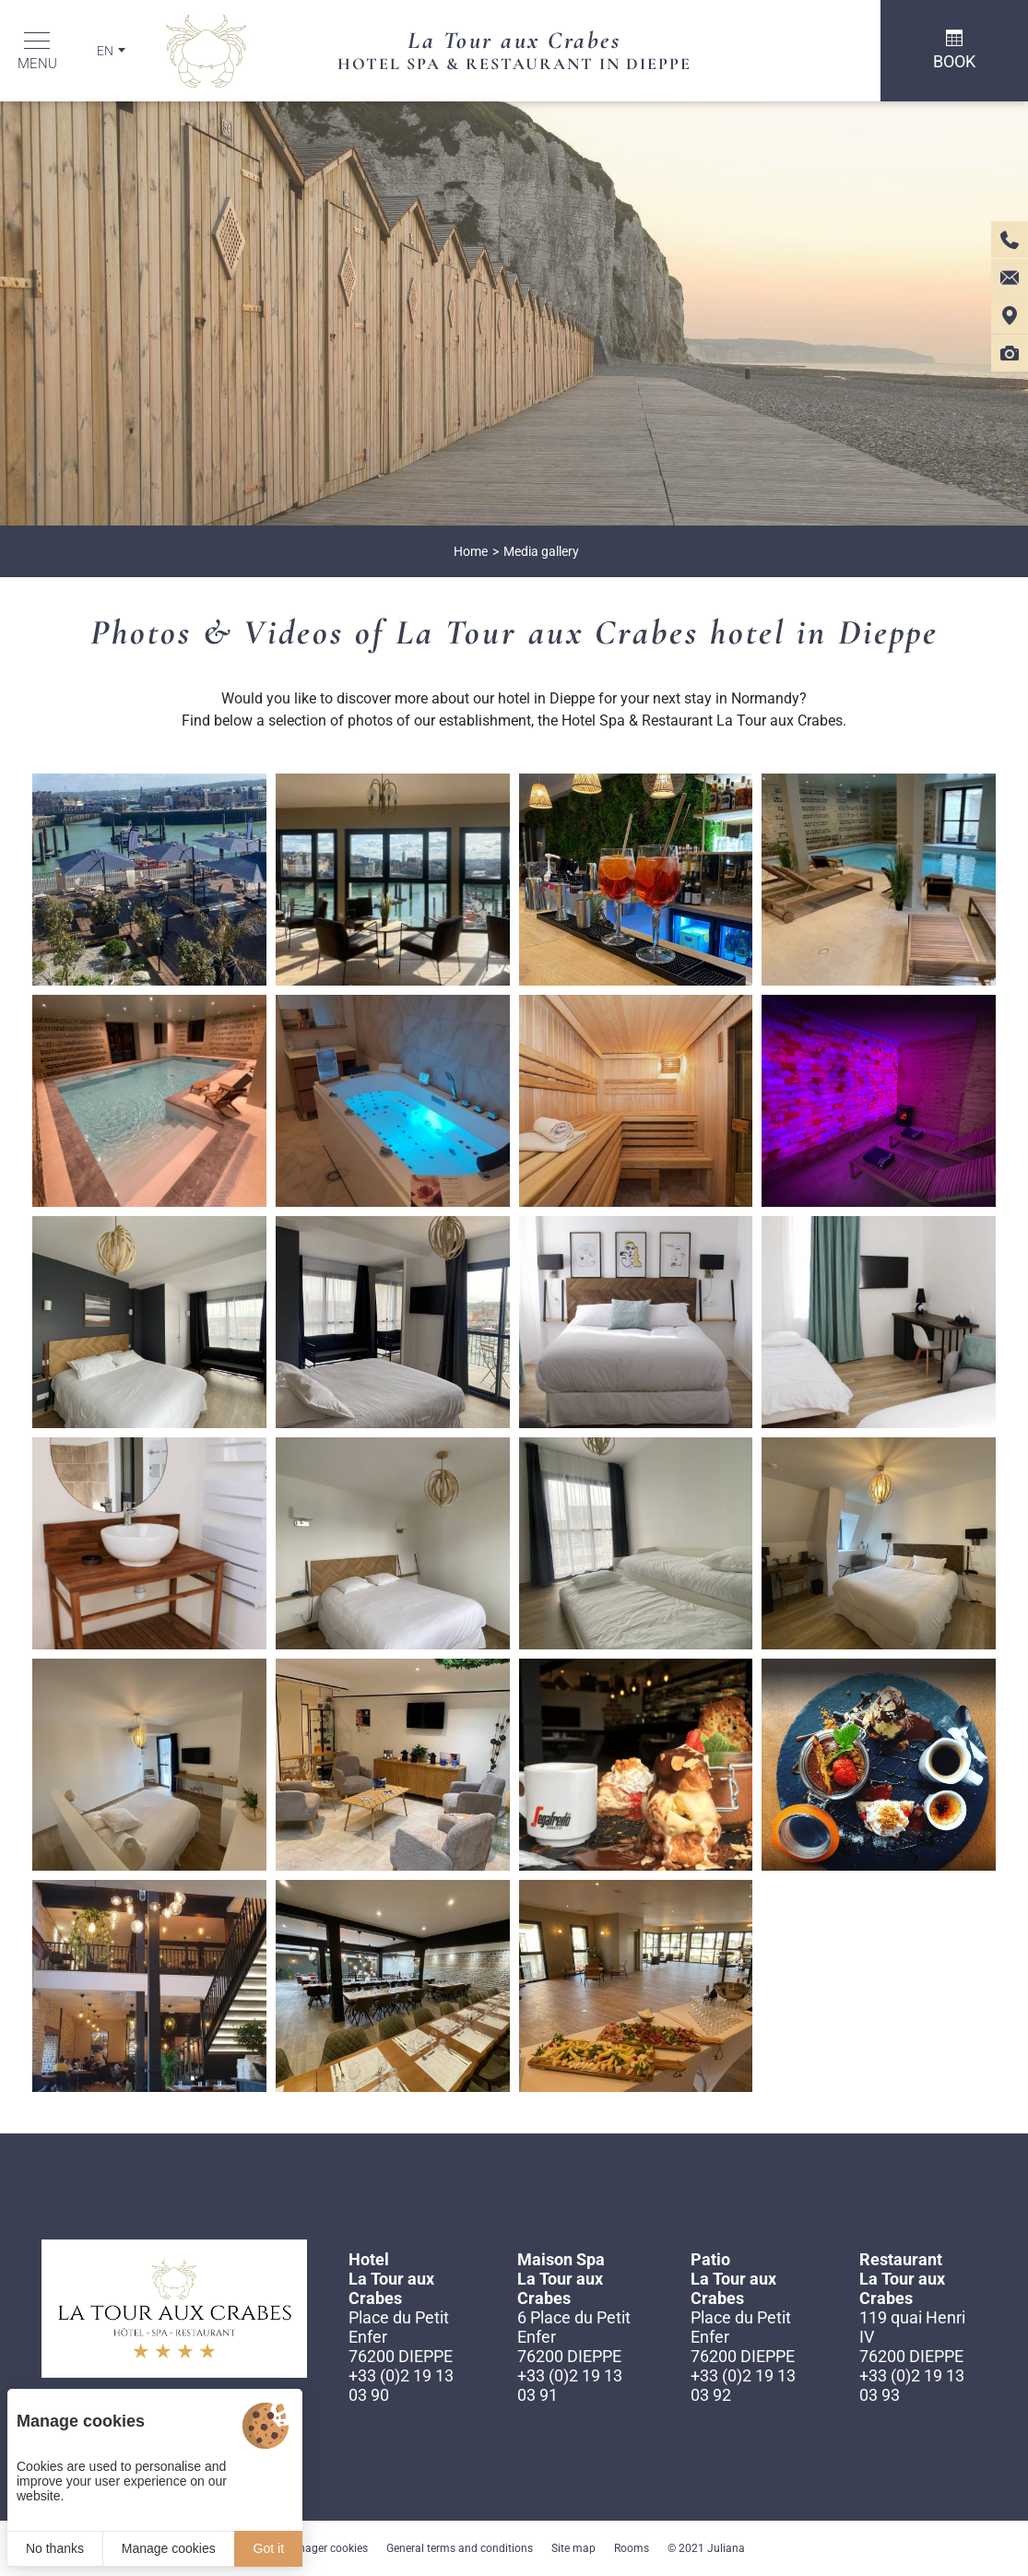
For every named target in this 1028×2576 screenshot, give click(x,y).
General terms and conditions (459, 2548)
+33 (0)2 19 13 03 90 (401, 2385)
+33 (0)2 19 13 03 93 (911, 2385)
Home (471, 551)
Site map (573, 2548)
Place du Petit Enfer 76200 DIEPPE (401, 2337)
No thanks (55, 2548)
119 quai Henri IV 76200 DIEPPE (912, 2337)
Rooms (631, 2548)
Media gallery (541, 551)
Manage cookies (169, 2548)
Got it (269, 2548)
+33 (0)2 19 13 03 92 (743, 2385)
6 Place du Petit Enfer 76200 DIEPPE (574, 2337)
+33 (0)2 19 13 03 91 (569, 2385)
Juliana (726, 2548)
